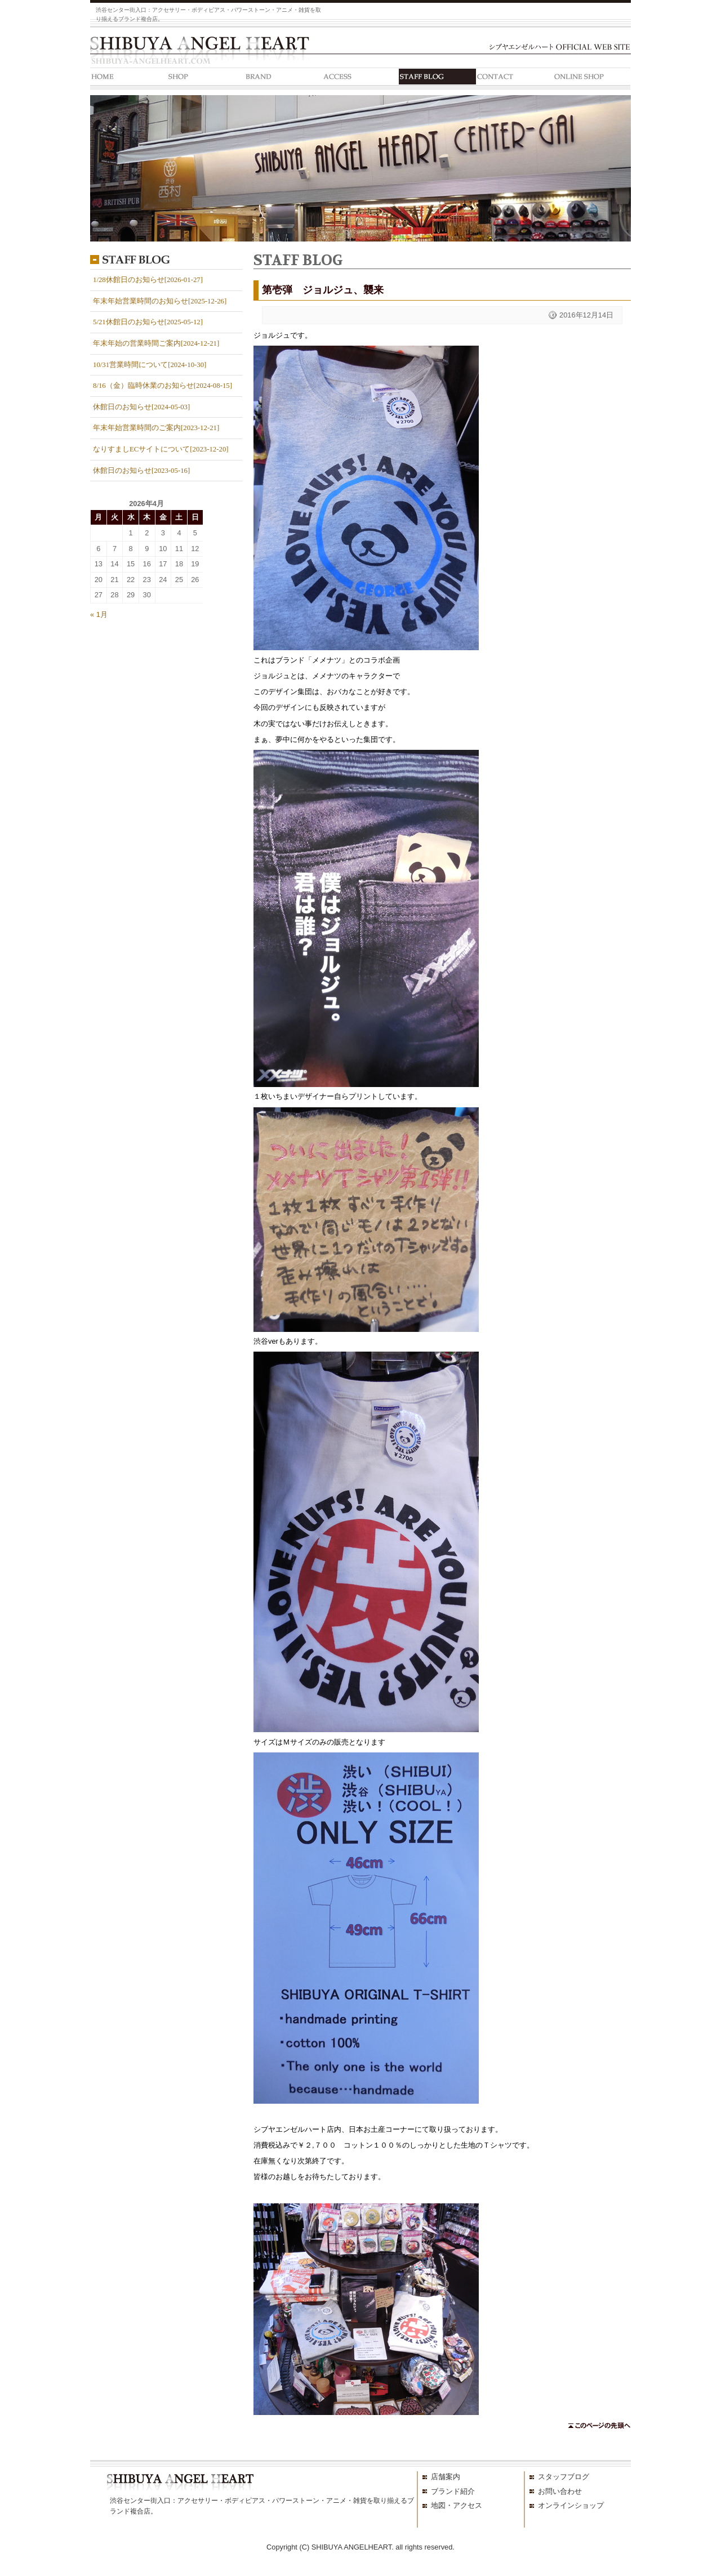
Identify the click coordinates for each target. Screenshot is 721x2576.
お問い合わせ (560, 2491)
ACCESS (360, 79)
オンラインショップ (571, 2505)
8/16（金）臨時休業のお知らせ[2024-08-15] (162, 386)
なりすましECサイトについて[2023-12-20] (161, 449)
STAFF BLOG (437, 79)
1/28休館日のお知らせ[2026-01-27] (148, 280)
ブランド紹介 (453, 2491)
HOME (128, 79)
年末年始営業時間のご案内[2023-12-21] (156, 428)
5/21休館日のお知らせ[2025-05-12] (148, 322)
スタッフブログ (563, 2476)
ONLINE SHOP (591, 79)
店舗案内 (445, 2476)
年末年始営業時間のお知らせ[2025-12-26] (159, 301)
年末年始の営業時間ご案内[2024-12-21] (156, 343)
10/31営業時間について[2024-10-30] (149, 365)
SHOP (205, 79)
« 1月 (99, 614)
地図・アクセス (456, 2505)
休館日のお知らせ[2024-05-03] (141, 407)
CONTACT (514, 79)
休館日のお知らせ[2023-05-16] (141, 471)
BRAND (283, 79)
